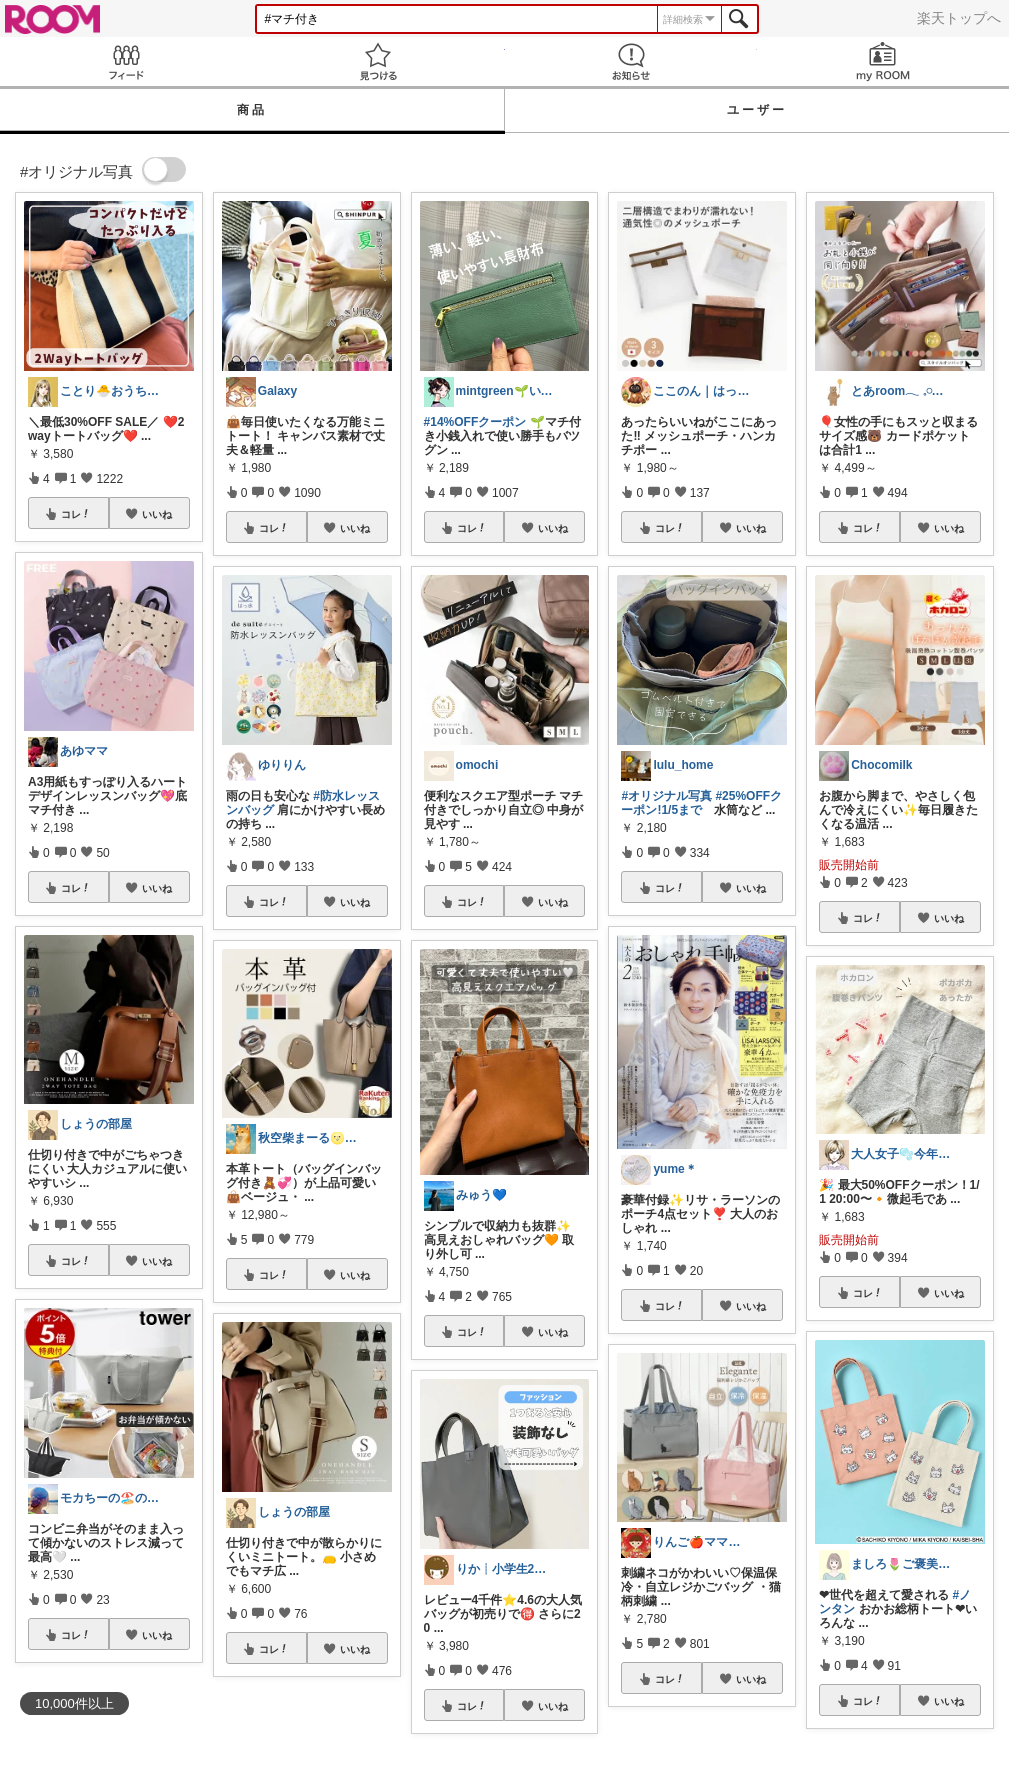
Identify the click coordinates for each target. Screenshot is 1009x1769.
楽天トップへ (959, 18)
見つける (378, 61)
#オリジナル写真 (666, 796)
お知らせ (631, 61)
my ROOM (883, 61)
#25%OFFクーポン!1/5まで (701, 803)
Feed (126, 61)
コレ (76, 514)
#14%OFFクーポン (475, 422)
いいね (157, 514)
